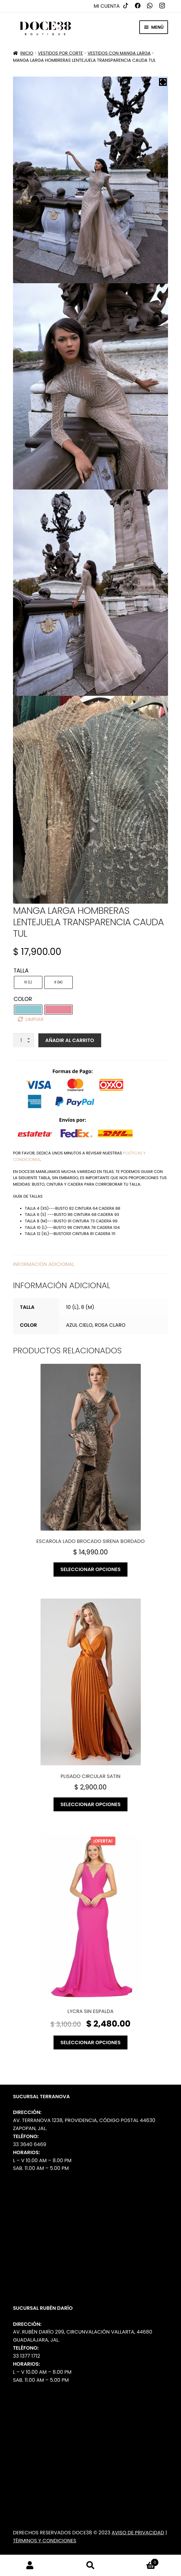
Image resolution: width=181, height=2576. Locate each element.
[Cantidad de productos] (23, 1040)
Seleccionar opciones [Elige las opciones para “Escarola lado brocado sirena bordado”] (90, 1569)
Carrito (140, 2560)
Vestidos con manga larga (119, 53)
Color (23, 999)
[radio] (28, 982)
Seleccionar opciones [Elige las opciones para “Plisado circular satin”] (90, 1804)
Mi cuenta (107, 6)
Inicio (26, 53)
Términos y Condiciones (44, 2540)
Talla (21, 970)
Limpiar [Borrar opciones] (35, 1019)
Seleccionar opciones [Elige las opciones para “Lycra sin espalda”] (90, 2042)
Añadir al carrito (69, 1040)
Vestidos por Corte (60, 53)
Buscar (90, 2565)
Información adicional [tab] (43, 1264)
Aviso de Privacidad (138, 2532)
